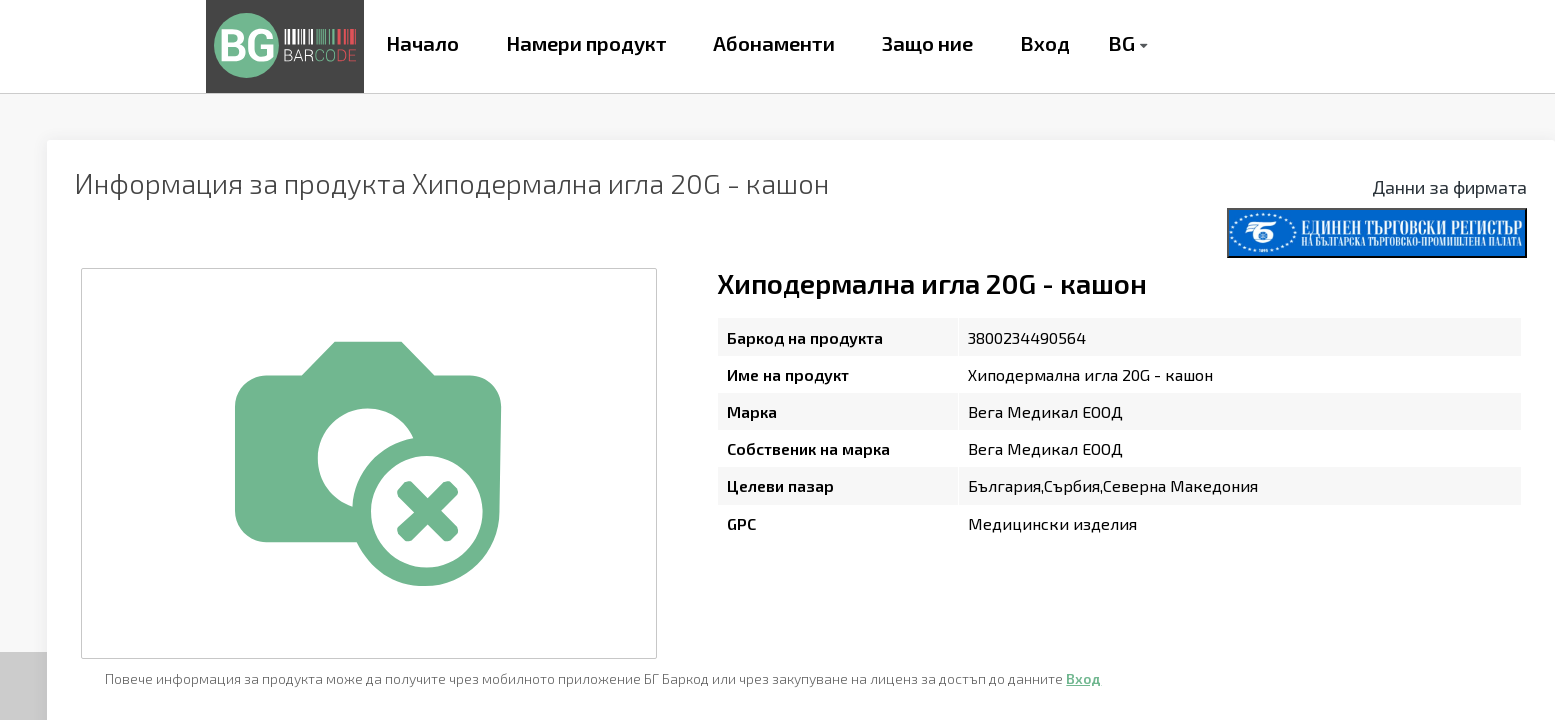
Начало (422, 43)
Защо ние (927, 43)
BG (1121, 43)
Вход (1045, 43)
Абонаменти (774, 43)
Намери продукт (586, 43)
